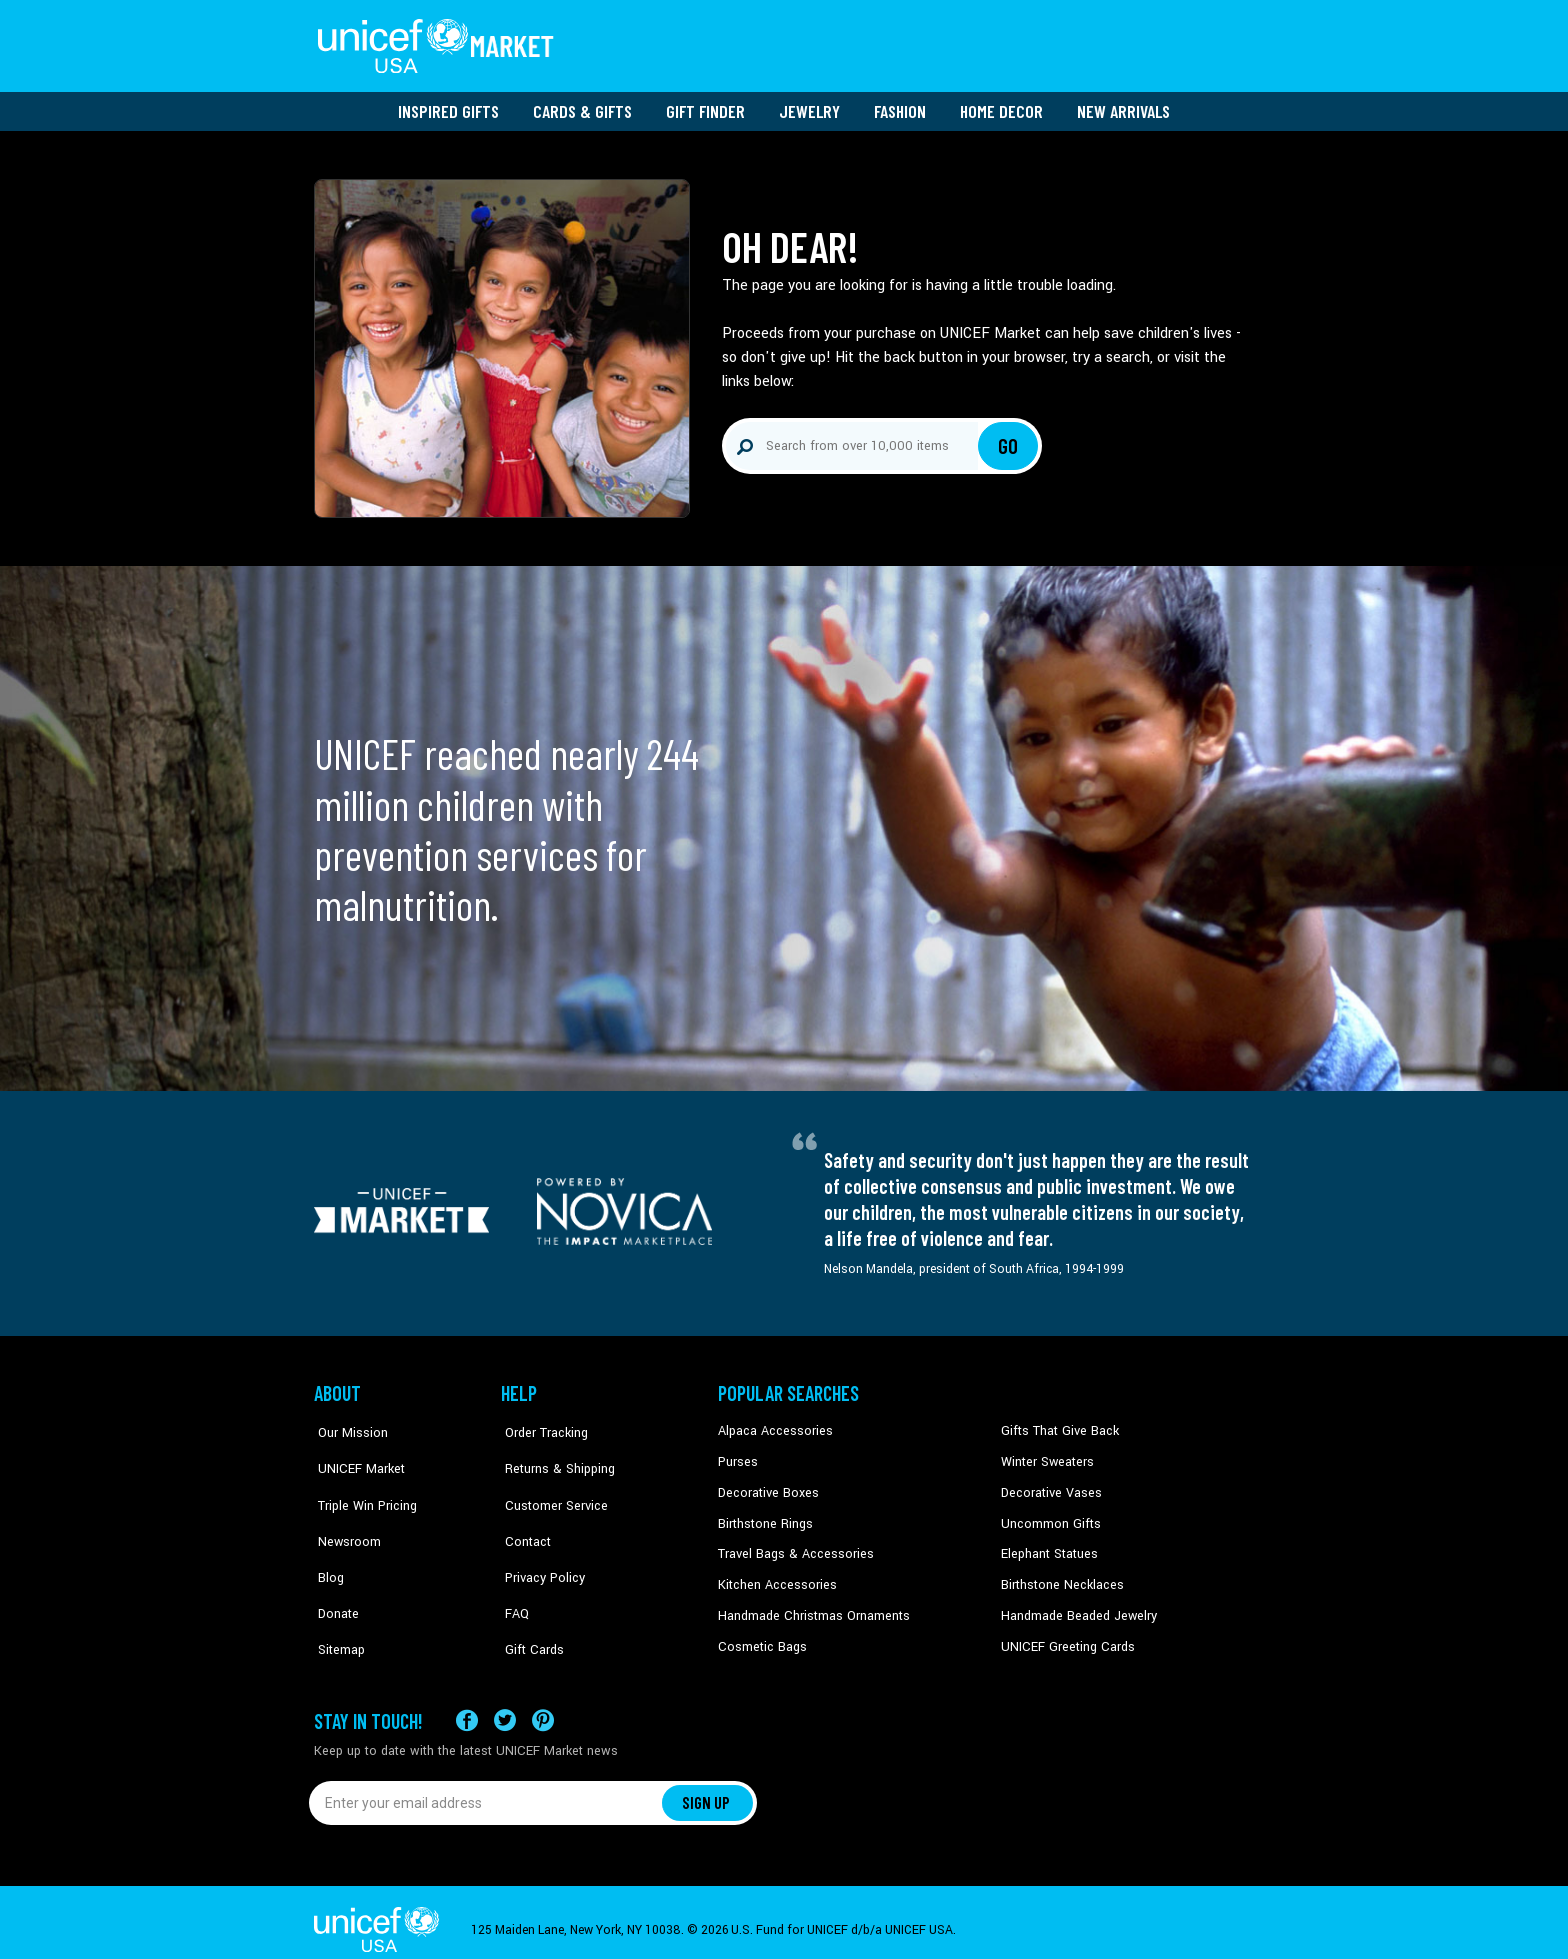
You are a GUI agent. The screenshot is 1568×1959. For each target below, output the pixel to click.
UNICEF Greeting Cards (1063, 1638)
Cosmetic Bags (760, 1638)
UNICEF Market (354, 1455)
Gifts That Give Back (1056, 1425)
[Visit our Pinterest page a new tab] (543, 1704)
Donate (334, 1577)
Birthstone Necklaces (1059, 1577)
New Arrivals (1123, 105)
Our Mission (348, 1425)
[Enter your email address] (486, 1787)
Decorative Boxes (766, 1486)
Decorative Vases (1049, 1486)
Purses (737, 1455)
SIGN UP (707, 1786)
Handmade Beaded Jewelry (1075, 1607)
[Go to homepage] (439, 43)
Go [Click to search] (1008, 440)
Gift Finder (705, 105)
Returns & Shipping (554, 1455)
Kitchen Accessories (774, 1577)
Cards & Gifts (582, 105)
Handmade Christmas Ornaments (811, 1607)
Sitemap (337, 1607)
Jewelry (809, 105)
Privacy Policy (539, 1546)
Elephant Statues (1048, 1546)
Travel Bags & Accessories (791, 1546)
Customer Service (549, 1486)
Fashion (900, 105)
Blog (327, 1546)
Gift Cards (529, 1607)
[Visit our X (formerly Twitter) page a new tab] (505, 1704)
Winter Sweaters (1045, 1455)
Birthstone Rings (764, 1516)
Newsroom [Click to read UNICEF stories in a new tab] (344, 1516)
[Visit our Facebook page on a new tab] (467, 1704)
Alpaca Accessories (772, 1425)
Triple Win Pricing (361, 1486)
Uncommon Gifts (1049, 1516)
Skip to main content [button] (784, 0)
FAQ (513, 1577)
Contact (523, 1516)
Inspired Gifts (448, 105)
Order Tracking (541, 1425)
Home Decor (1001, 105)
